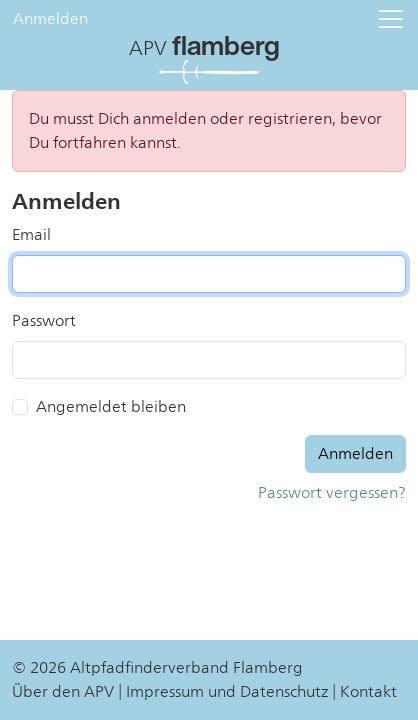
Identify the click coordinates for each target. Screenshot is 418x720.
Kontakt (368, 692)
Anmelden (50, 19)
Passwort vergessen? (332, 493)
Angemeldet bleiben (111, 407)
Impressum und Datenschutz (227, 692)
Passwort (44, 321)
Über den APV (63, 692)
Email (31, 235)
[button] (391, 19)
